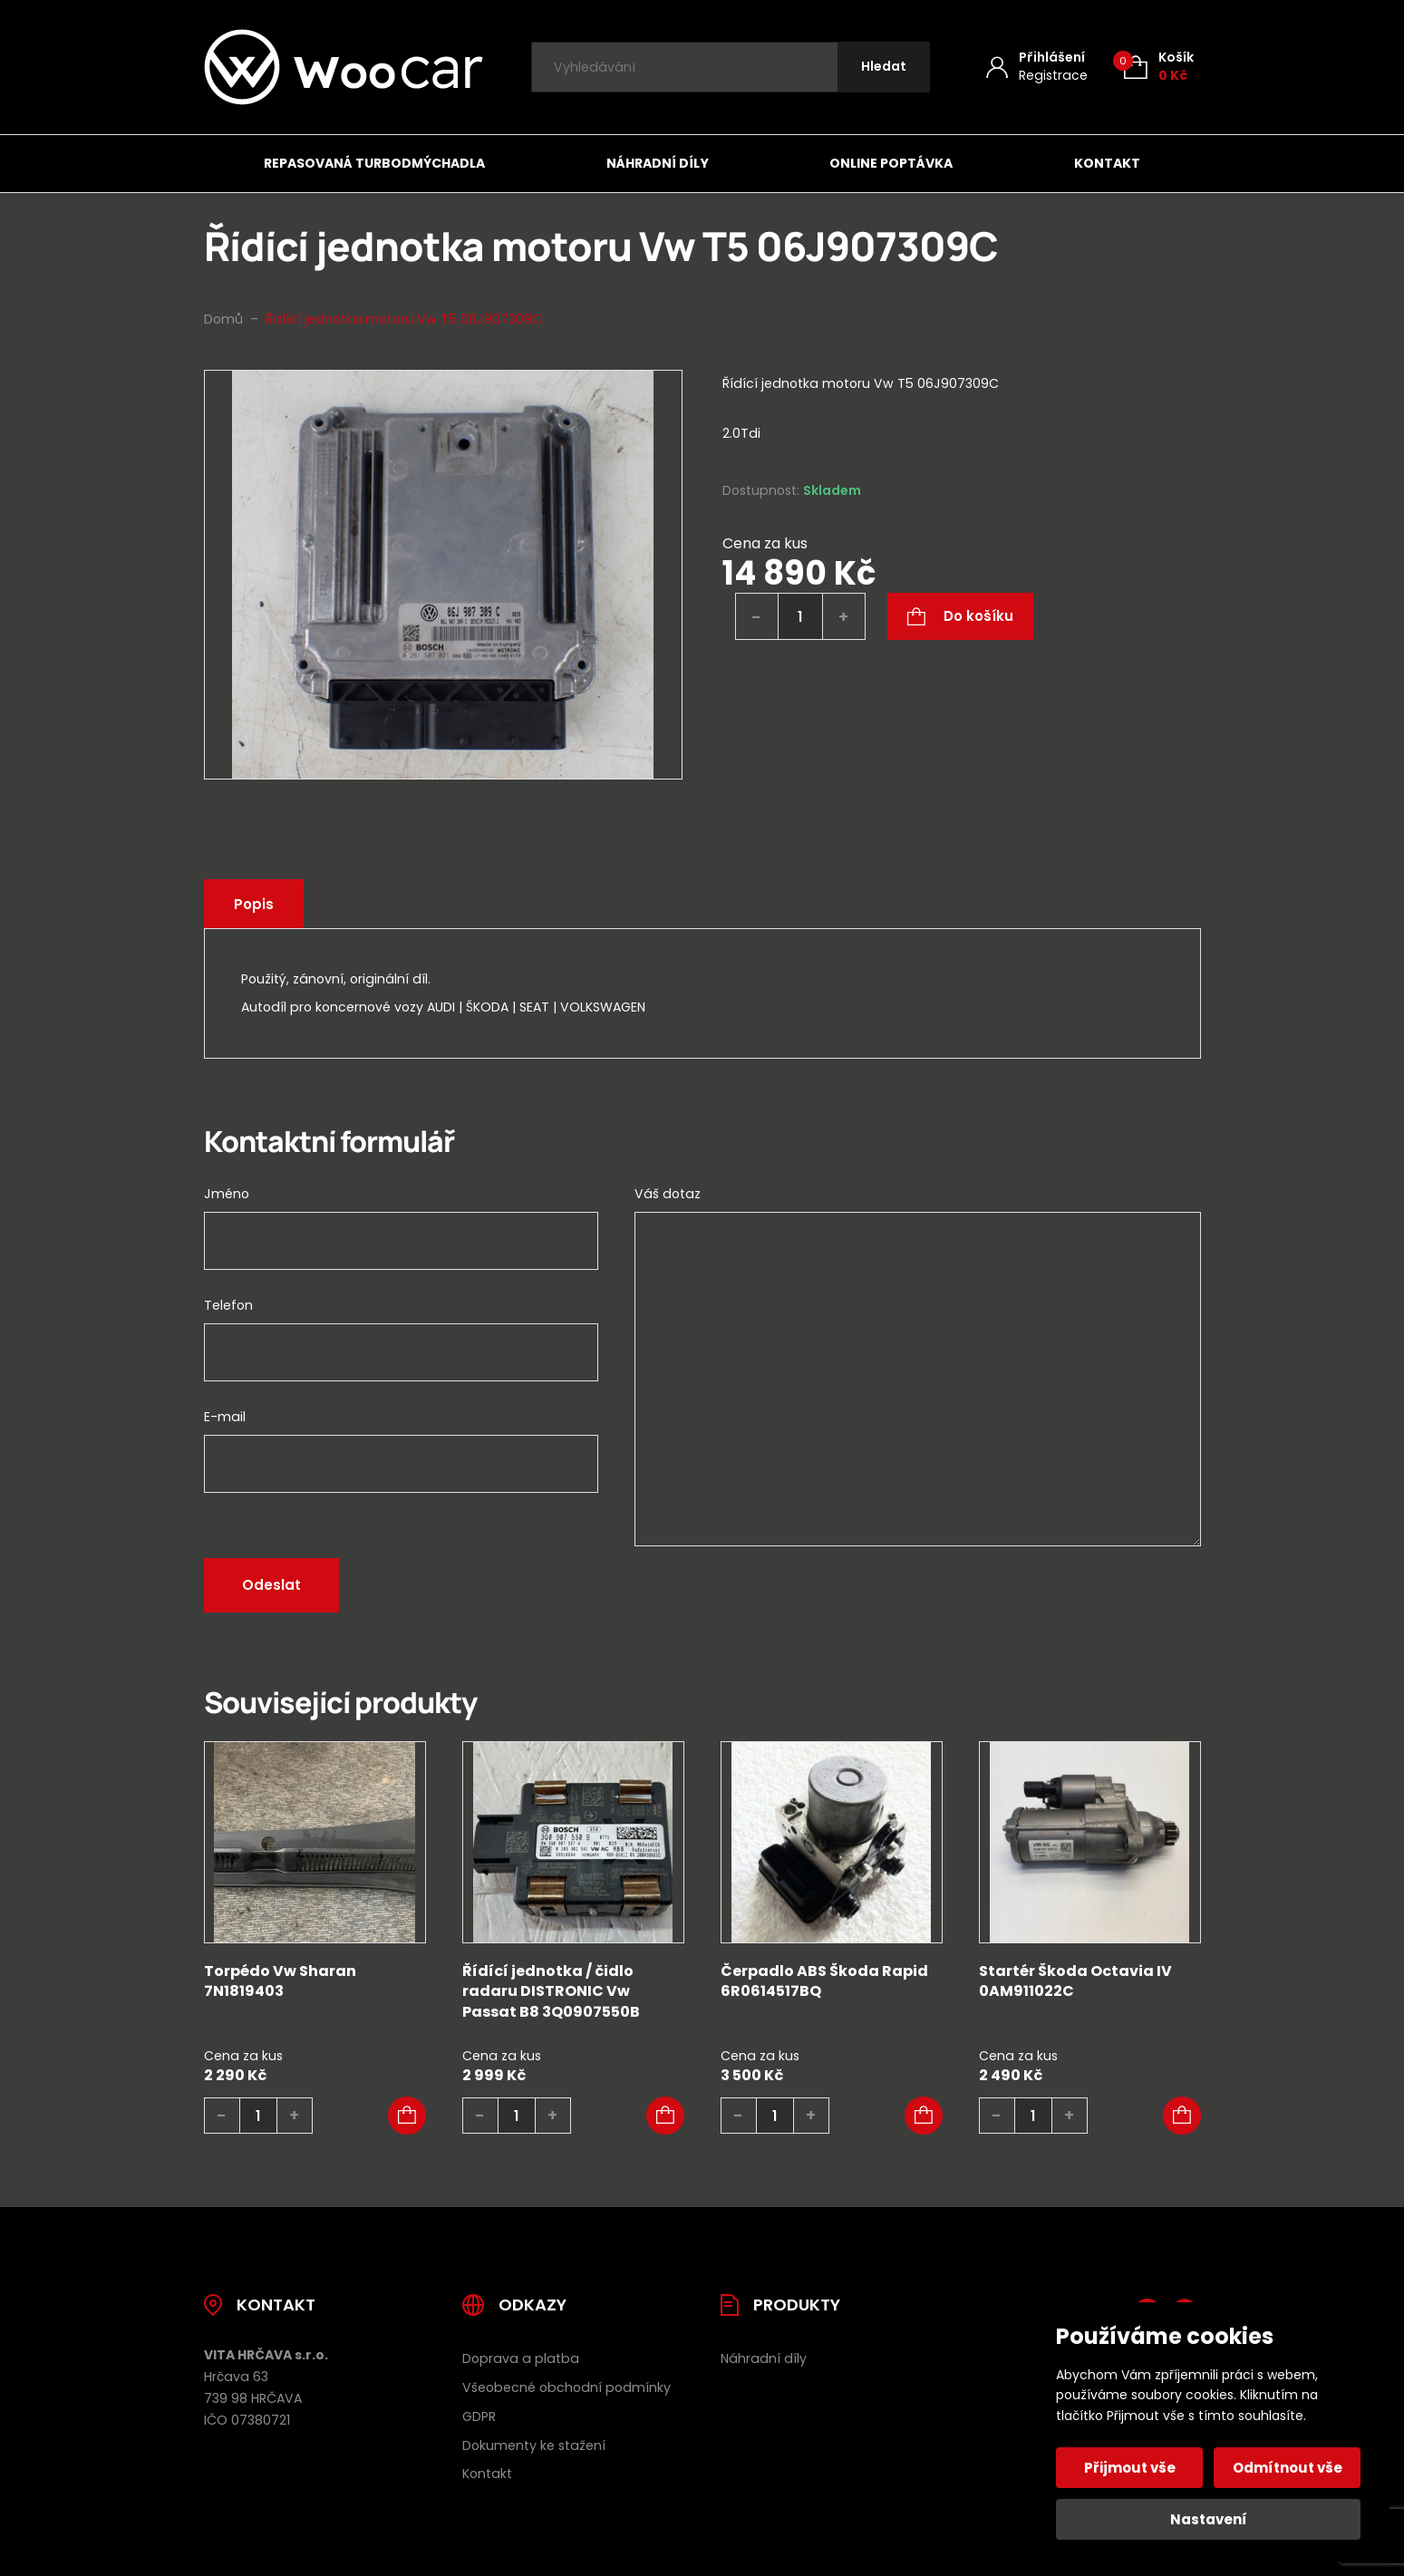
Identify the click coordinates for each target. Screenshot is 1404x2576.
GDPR (479, 2416)
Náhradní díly (657, 163)
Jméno (226, 1194)
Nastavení (1208, 2519)
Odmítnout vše (1287, 2467)
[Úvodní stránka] (343, 67)
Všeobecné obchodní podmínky (566, 2387)
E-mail (225, 1417)
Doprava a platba (520, 2358)
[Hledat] (884, 67)
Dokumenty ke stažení (533, 2445)
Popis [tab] (254, 904)
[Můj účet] (1037, 67)
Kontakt (1107, 163)
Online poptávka (891, 163)
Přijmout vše (1130, 2467)
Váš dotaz (667, 1194)
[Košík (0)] (1159, 67)
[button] (407, 2116)
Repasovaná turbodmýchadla (374, 163)
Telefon (228, 1305)
